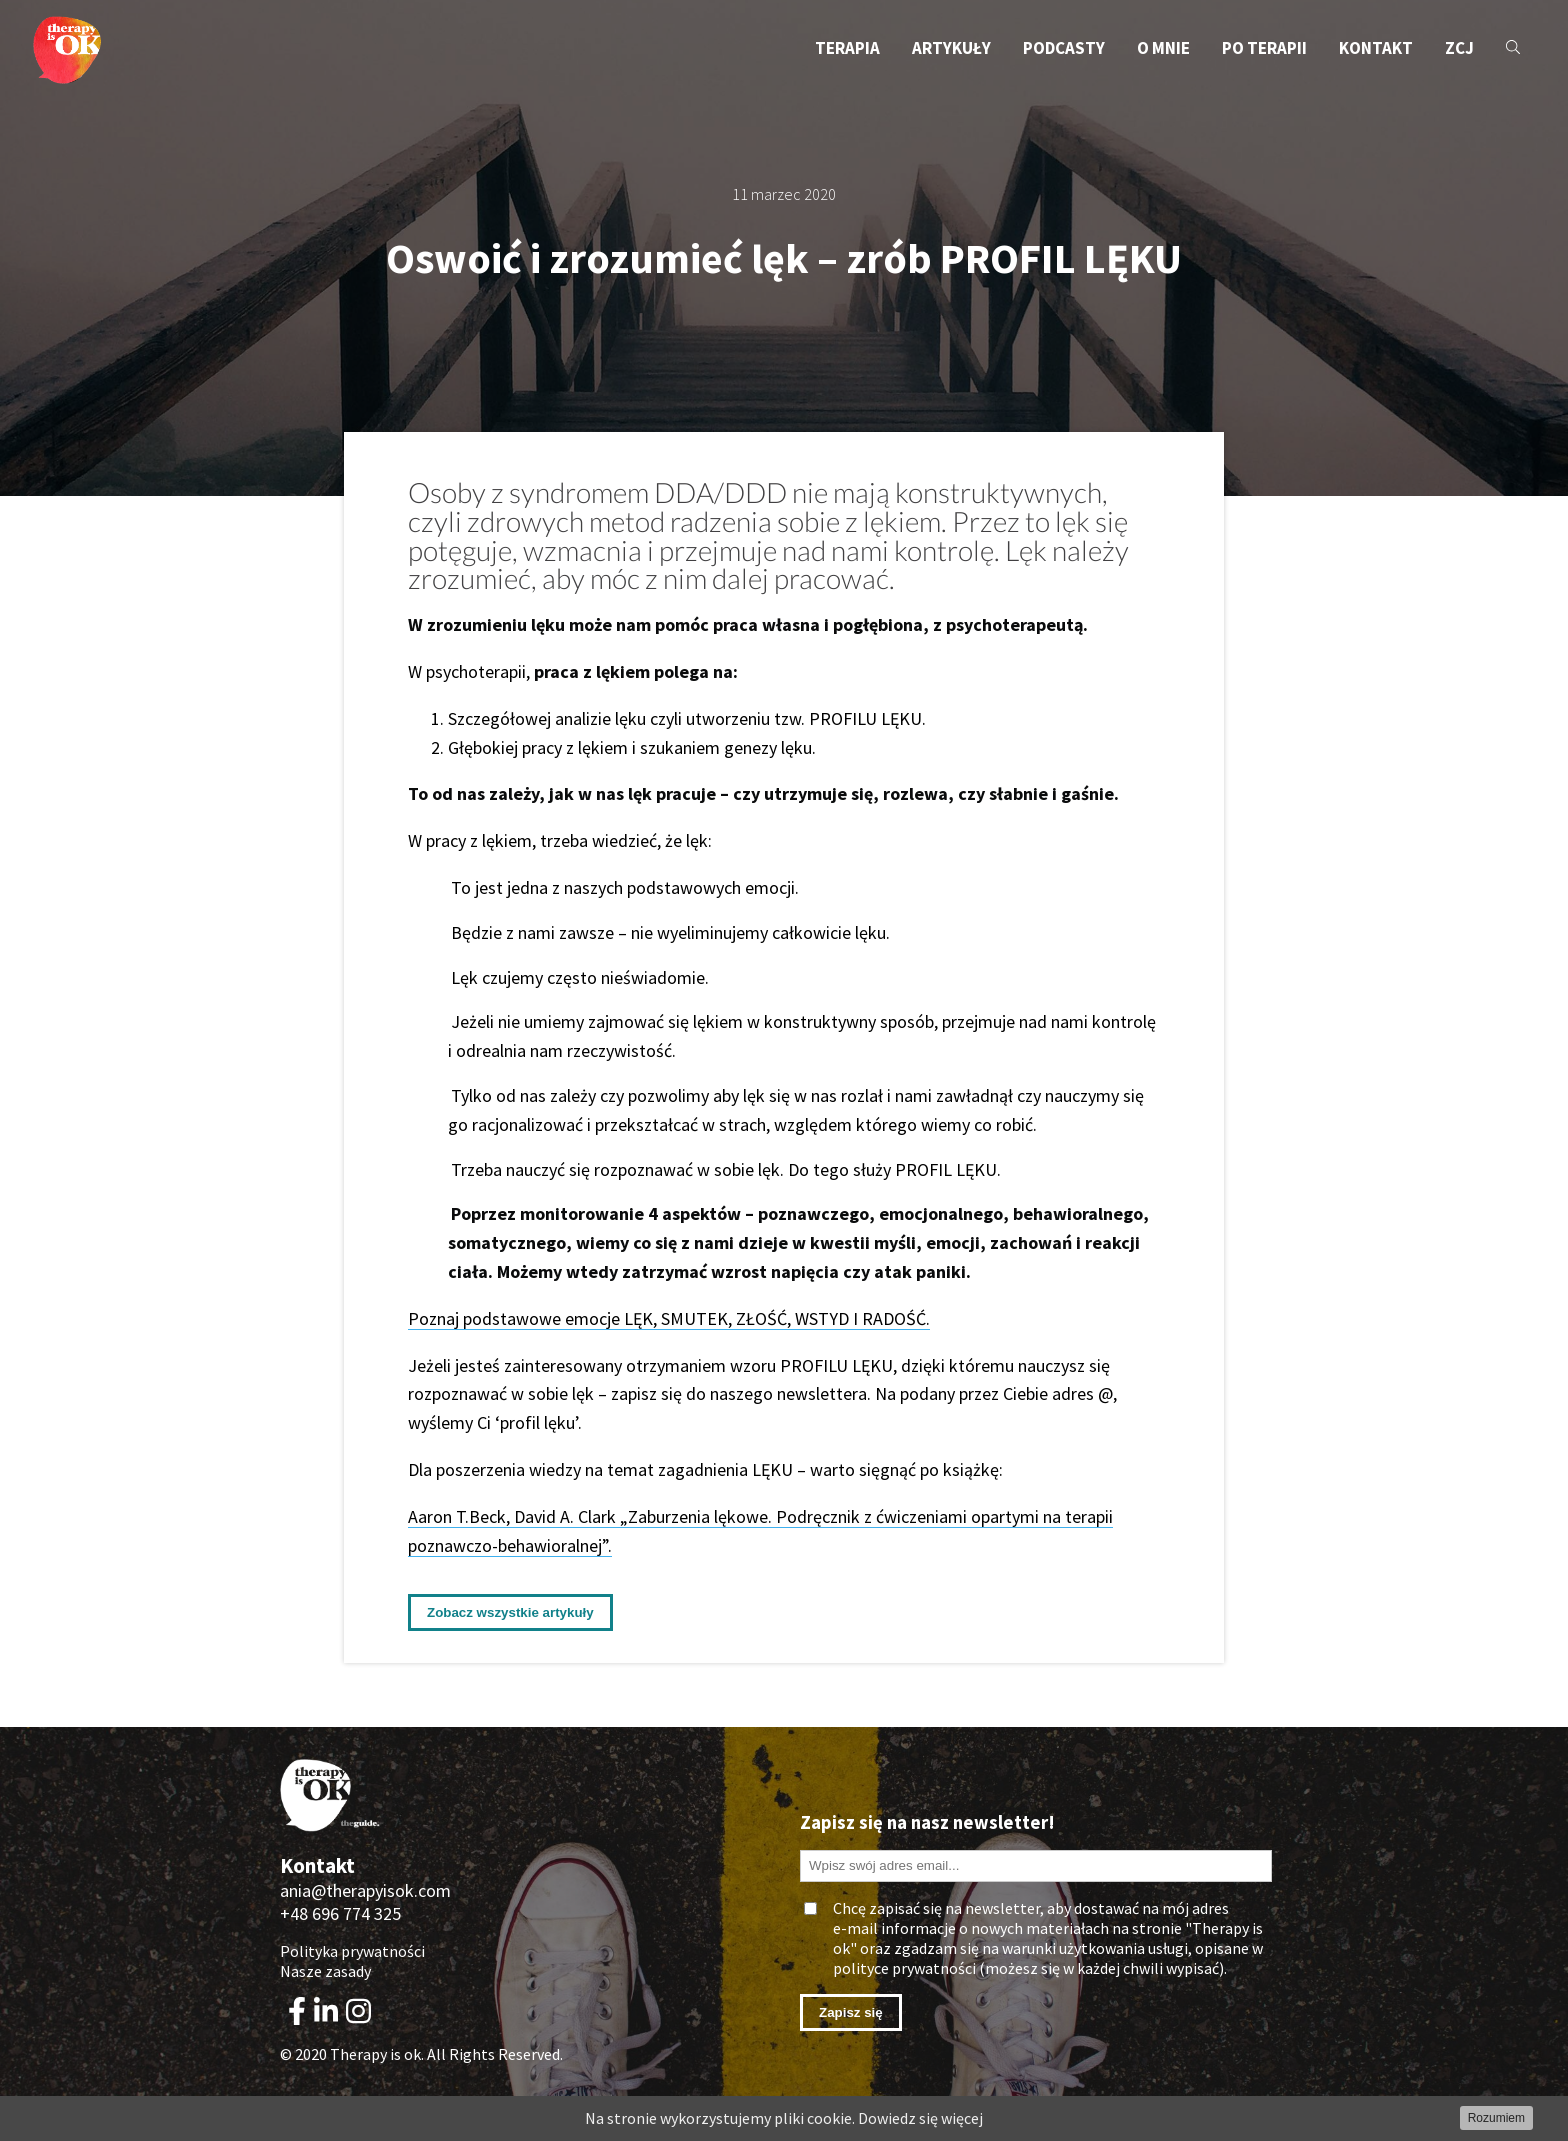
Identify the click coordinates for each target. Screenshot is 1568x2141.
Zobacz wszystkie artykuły (510, 1612)
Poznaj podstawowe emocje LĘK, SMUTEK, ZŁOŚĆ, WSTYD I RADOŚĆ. (669, 1318)
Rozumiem (1496, 2118)
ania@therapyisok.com (365, 1890)
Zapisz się (851, 2012)
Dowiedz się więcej (920, 2118)
